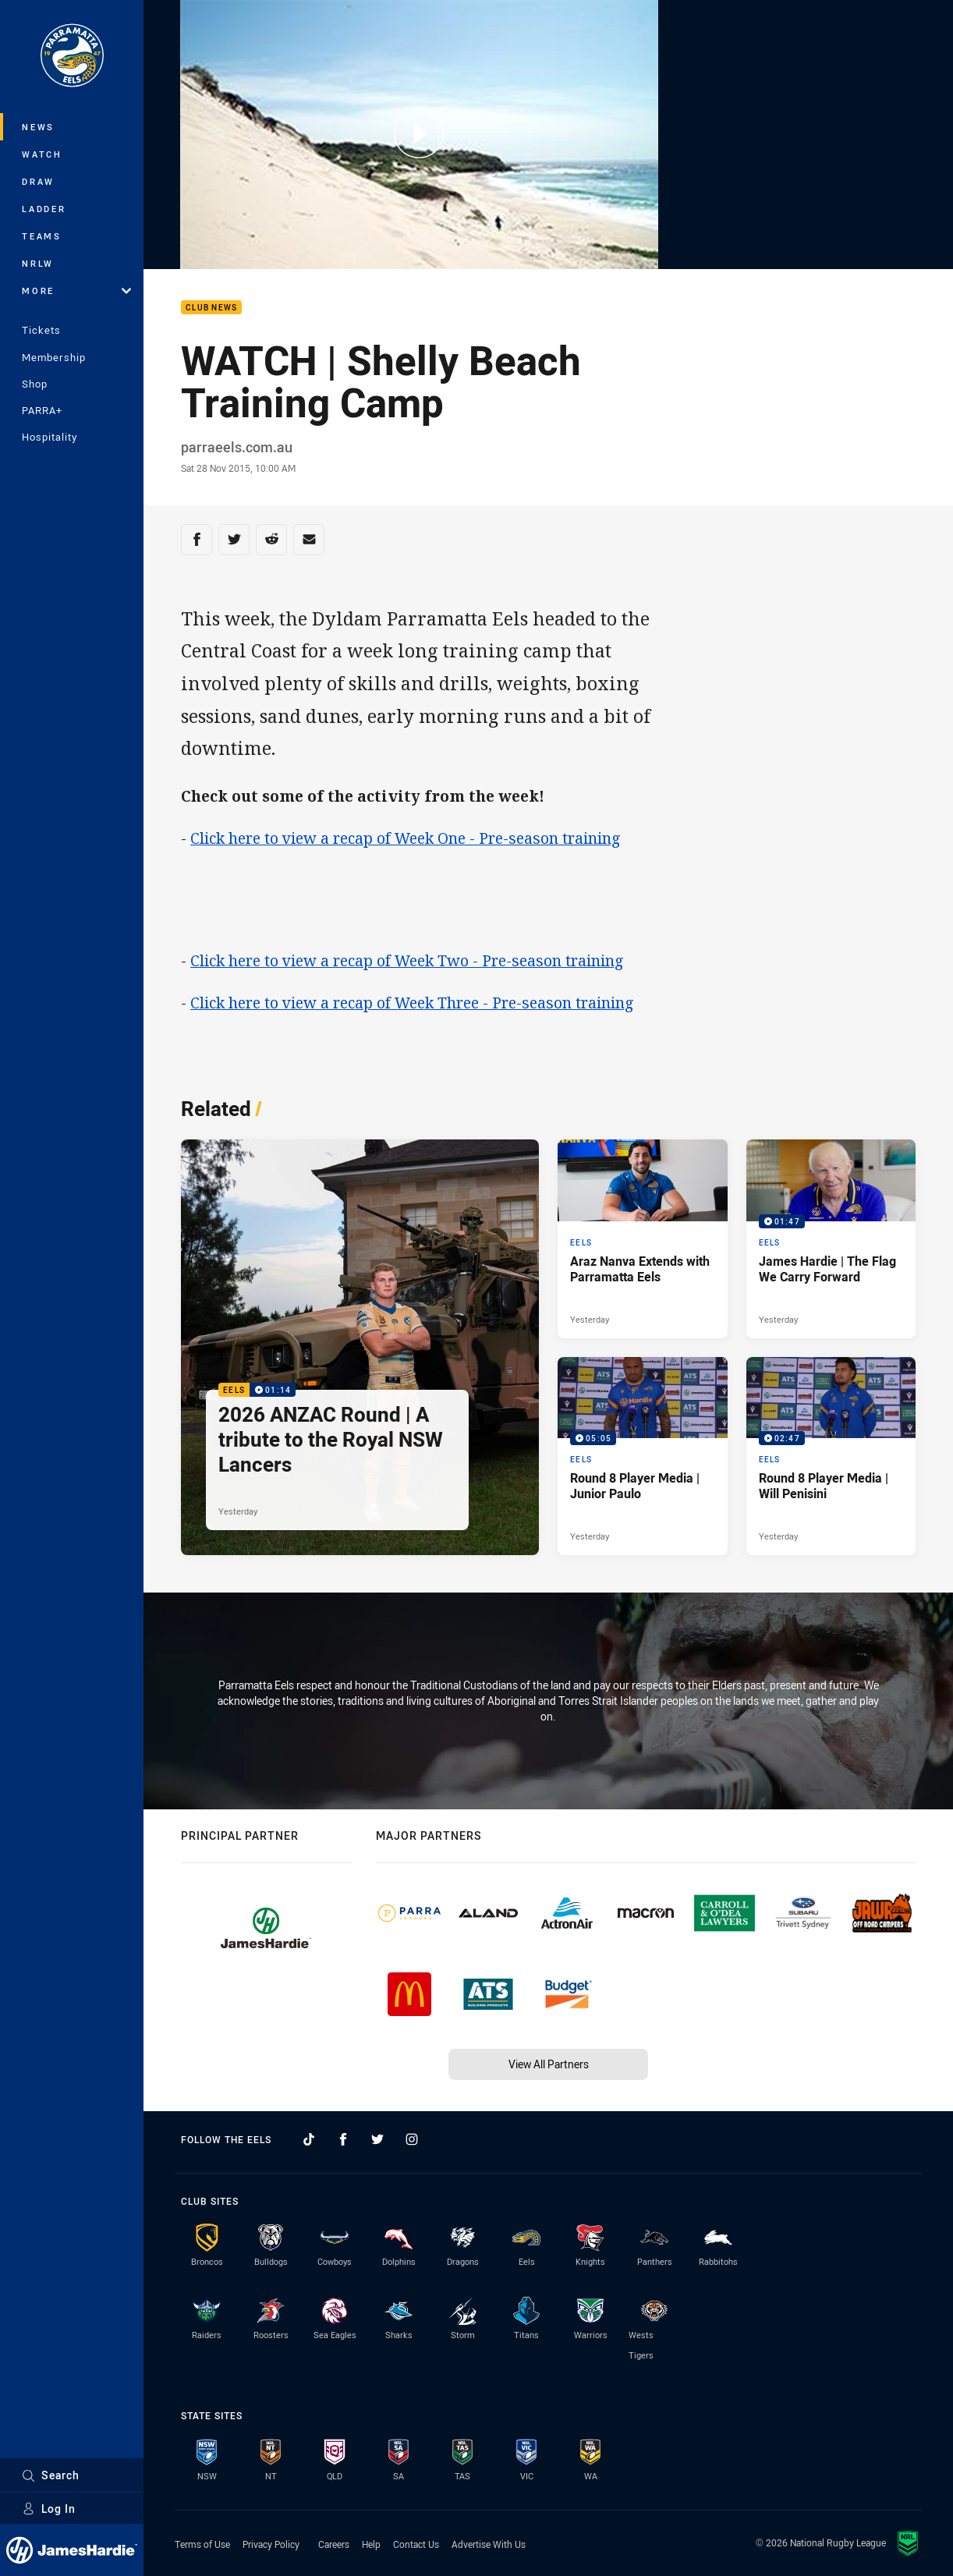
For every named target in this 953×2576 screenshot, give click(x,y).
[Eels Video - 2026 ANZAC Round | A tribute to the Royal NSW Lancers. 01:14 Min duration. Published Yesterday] (360, 1347)
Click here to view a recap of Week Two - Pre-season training (407, 960)
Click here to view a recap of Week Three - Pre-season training (412, 1002)
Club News (211, 308)
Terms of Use (202, 2544)
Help (371, 2544)
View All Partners (548, 2064)
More (76, 290)
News (38, 127)
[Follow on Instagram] (412, 2139)
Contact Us (416, 2544)
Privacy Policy (271, 2544)
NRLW (38, 263)
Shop (35, 384)
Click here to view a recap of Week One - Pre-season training (405, 838)
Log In (49, 2508)
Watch (42, 154)
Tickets (41, 330)
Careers (333, 2544)
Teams (42, 236)
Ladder (44, 208)
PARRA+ (42, 410)
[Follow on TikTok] (309, 2139)
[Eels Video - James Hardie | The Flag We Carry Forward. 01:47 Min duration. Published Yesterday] (831, 1238)
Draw (38, 181)
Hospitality (49, 437)
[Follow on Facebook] (343, 2139)
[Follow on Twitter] (377, 2139)
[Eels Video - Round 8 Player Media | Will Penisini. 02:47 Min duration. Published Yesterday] (831, 1456)
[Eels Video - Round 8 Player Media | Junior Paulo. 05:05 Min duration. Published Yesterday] (643, 1456)
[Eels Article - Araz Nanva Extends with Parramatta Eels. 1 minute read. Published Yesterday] (643, 1238)
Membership (54, 357)
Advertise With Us (489, 2544)
